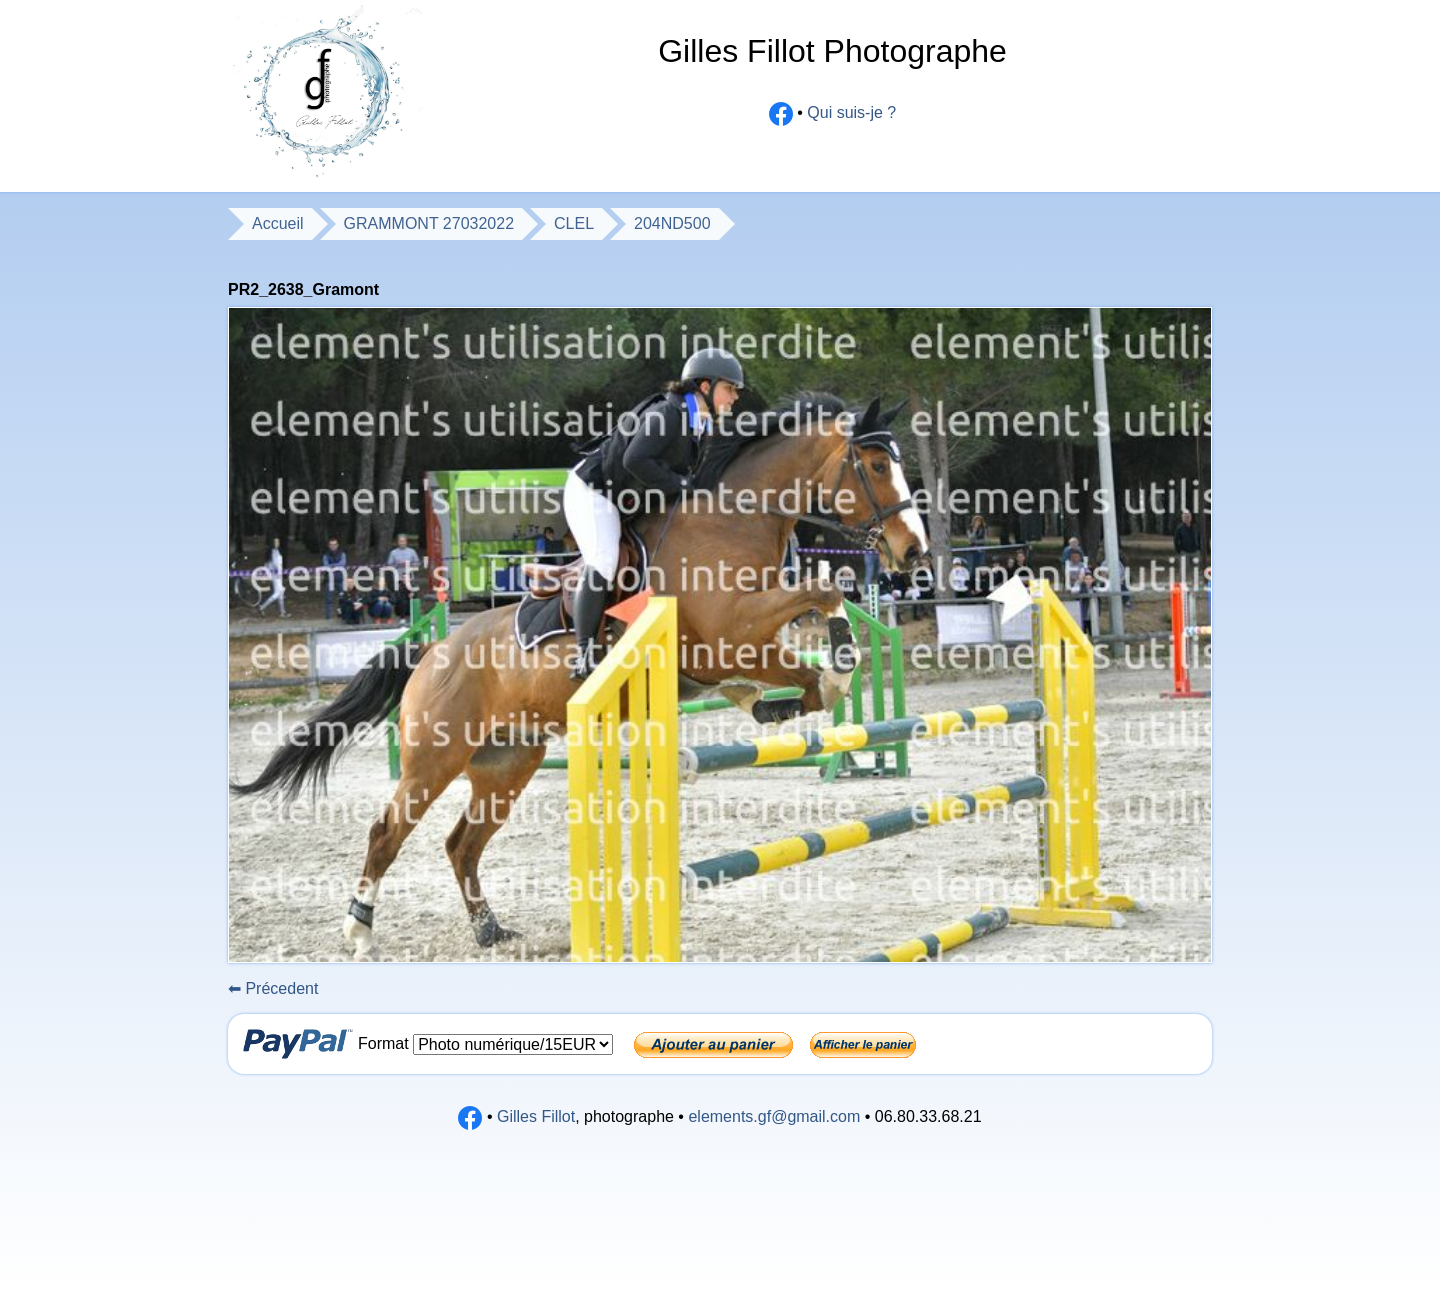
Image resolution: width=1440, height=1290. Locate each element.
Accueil (278, 223)
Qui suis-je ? (851, 113)
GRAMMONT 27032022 (429, 223)
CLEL (574, 223)
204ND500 (672, 223)
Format (385, 1043)
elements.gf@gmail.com (774, 1116)
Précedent (273, 988)
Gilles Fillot (536, 1116)
